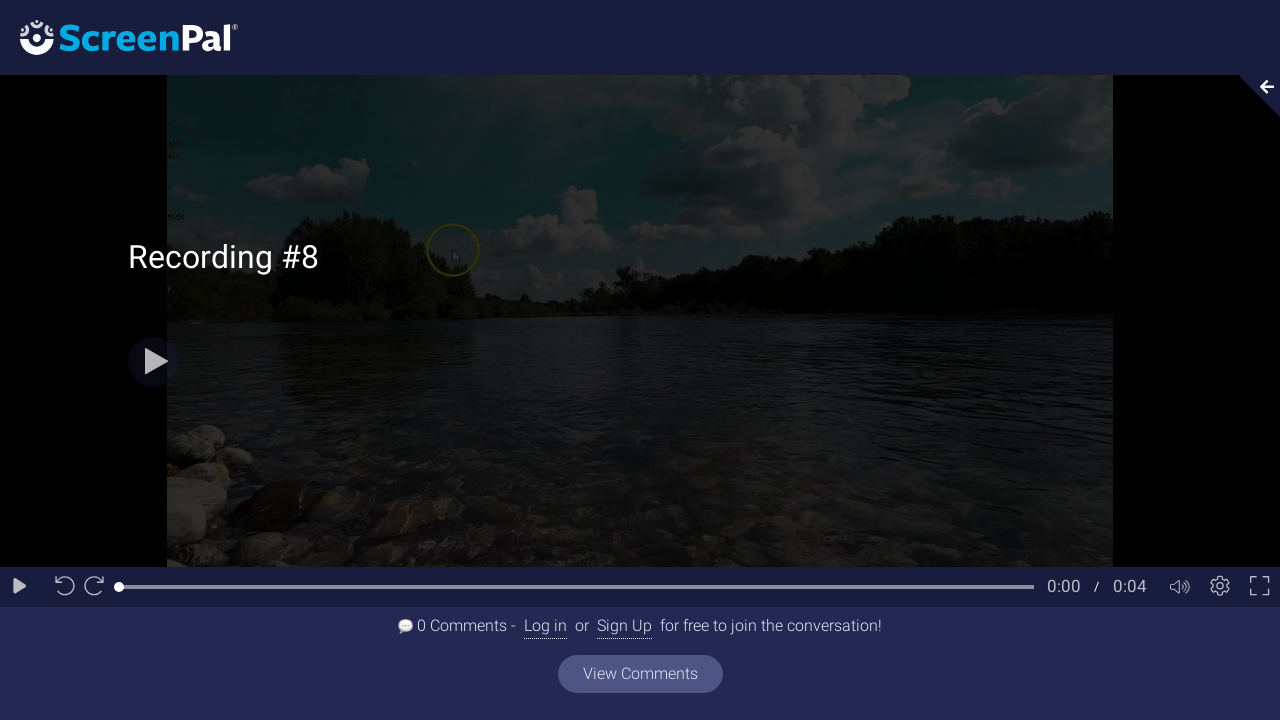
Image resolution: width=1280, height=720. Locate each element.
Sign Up (624, 625)
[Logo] (119, 36)
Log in (545, 625)
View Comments (640, 673)
